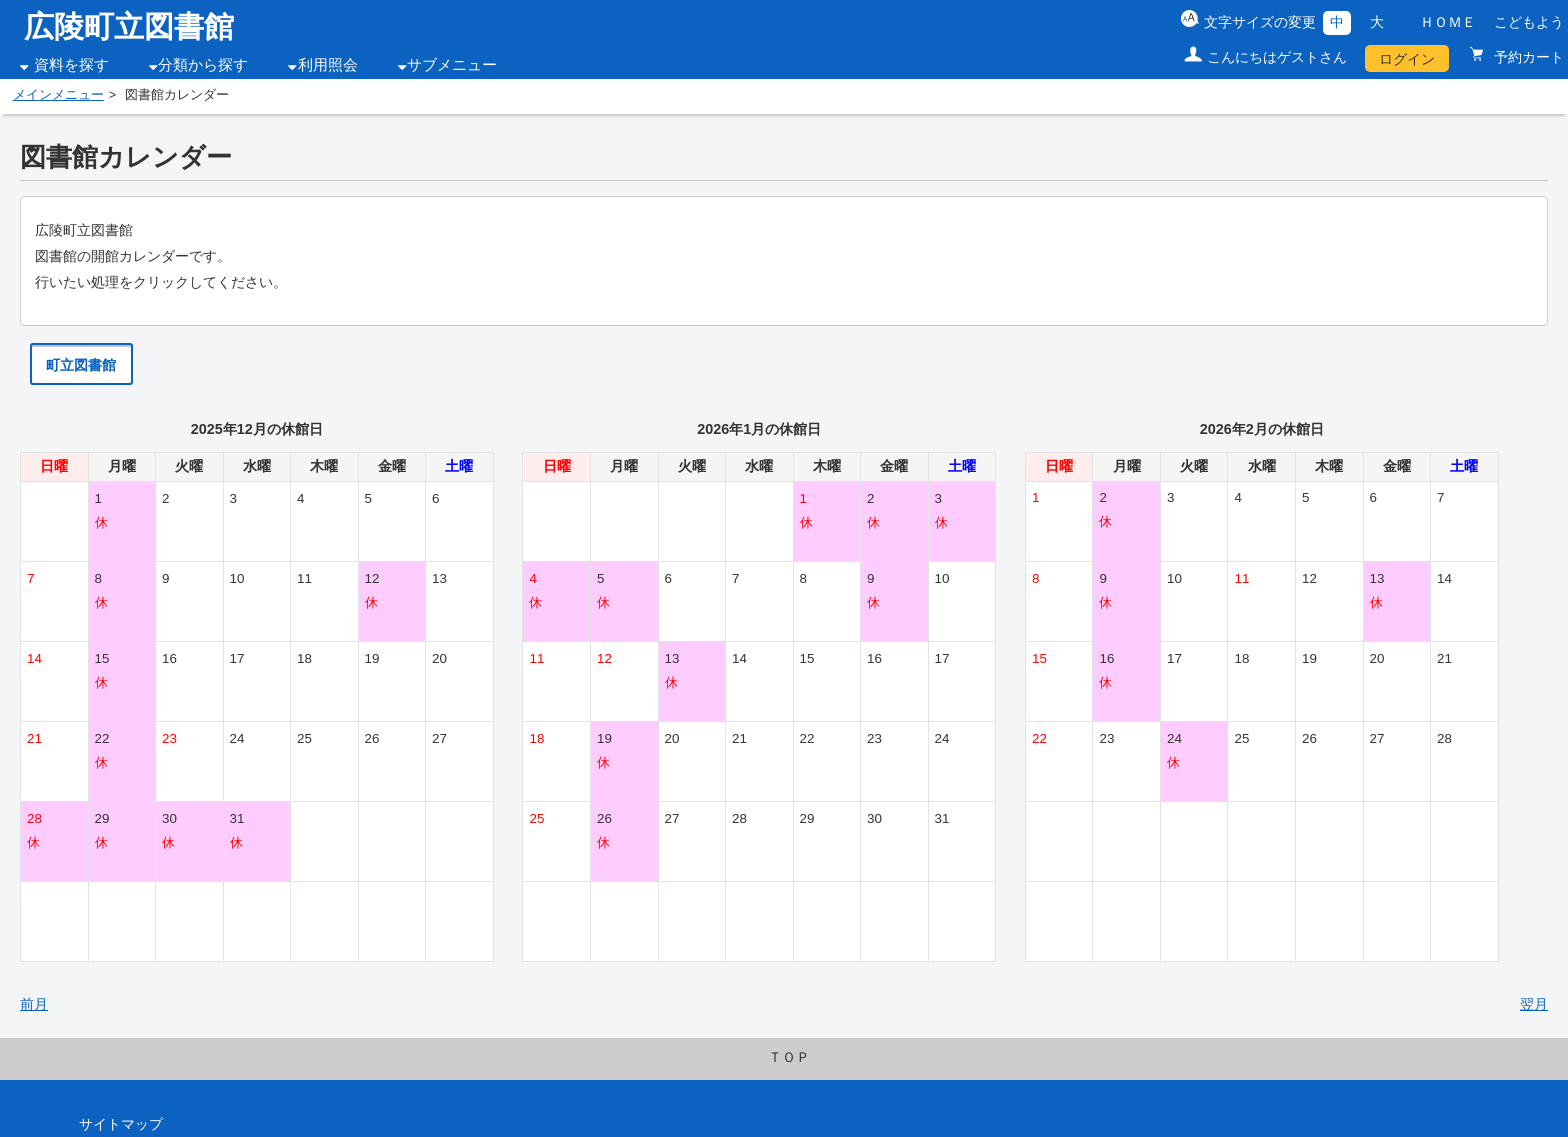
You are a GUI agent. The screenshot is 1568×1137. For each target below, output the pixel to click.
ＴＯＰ (789, 1057)
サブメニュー (452, 65)
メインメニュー (58, 95)
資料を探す (71, 65)
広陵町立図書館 (129, 26)
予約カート (1527, 57)
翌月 (1534, 1004)
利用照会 (328, 65)
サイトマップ (121, 1124)
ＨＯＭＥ (1448, 22)
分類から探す (203, 65)
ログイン (1407, 59)
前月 (34, 1004)
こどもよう (1529, 22)
